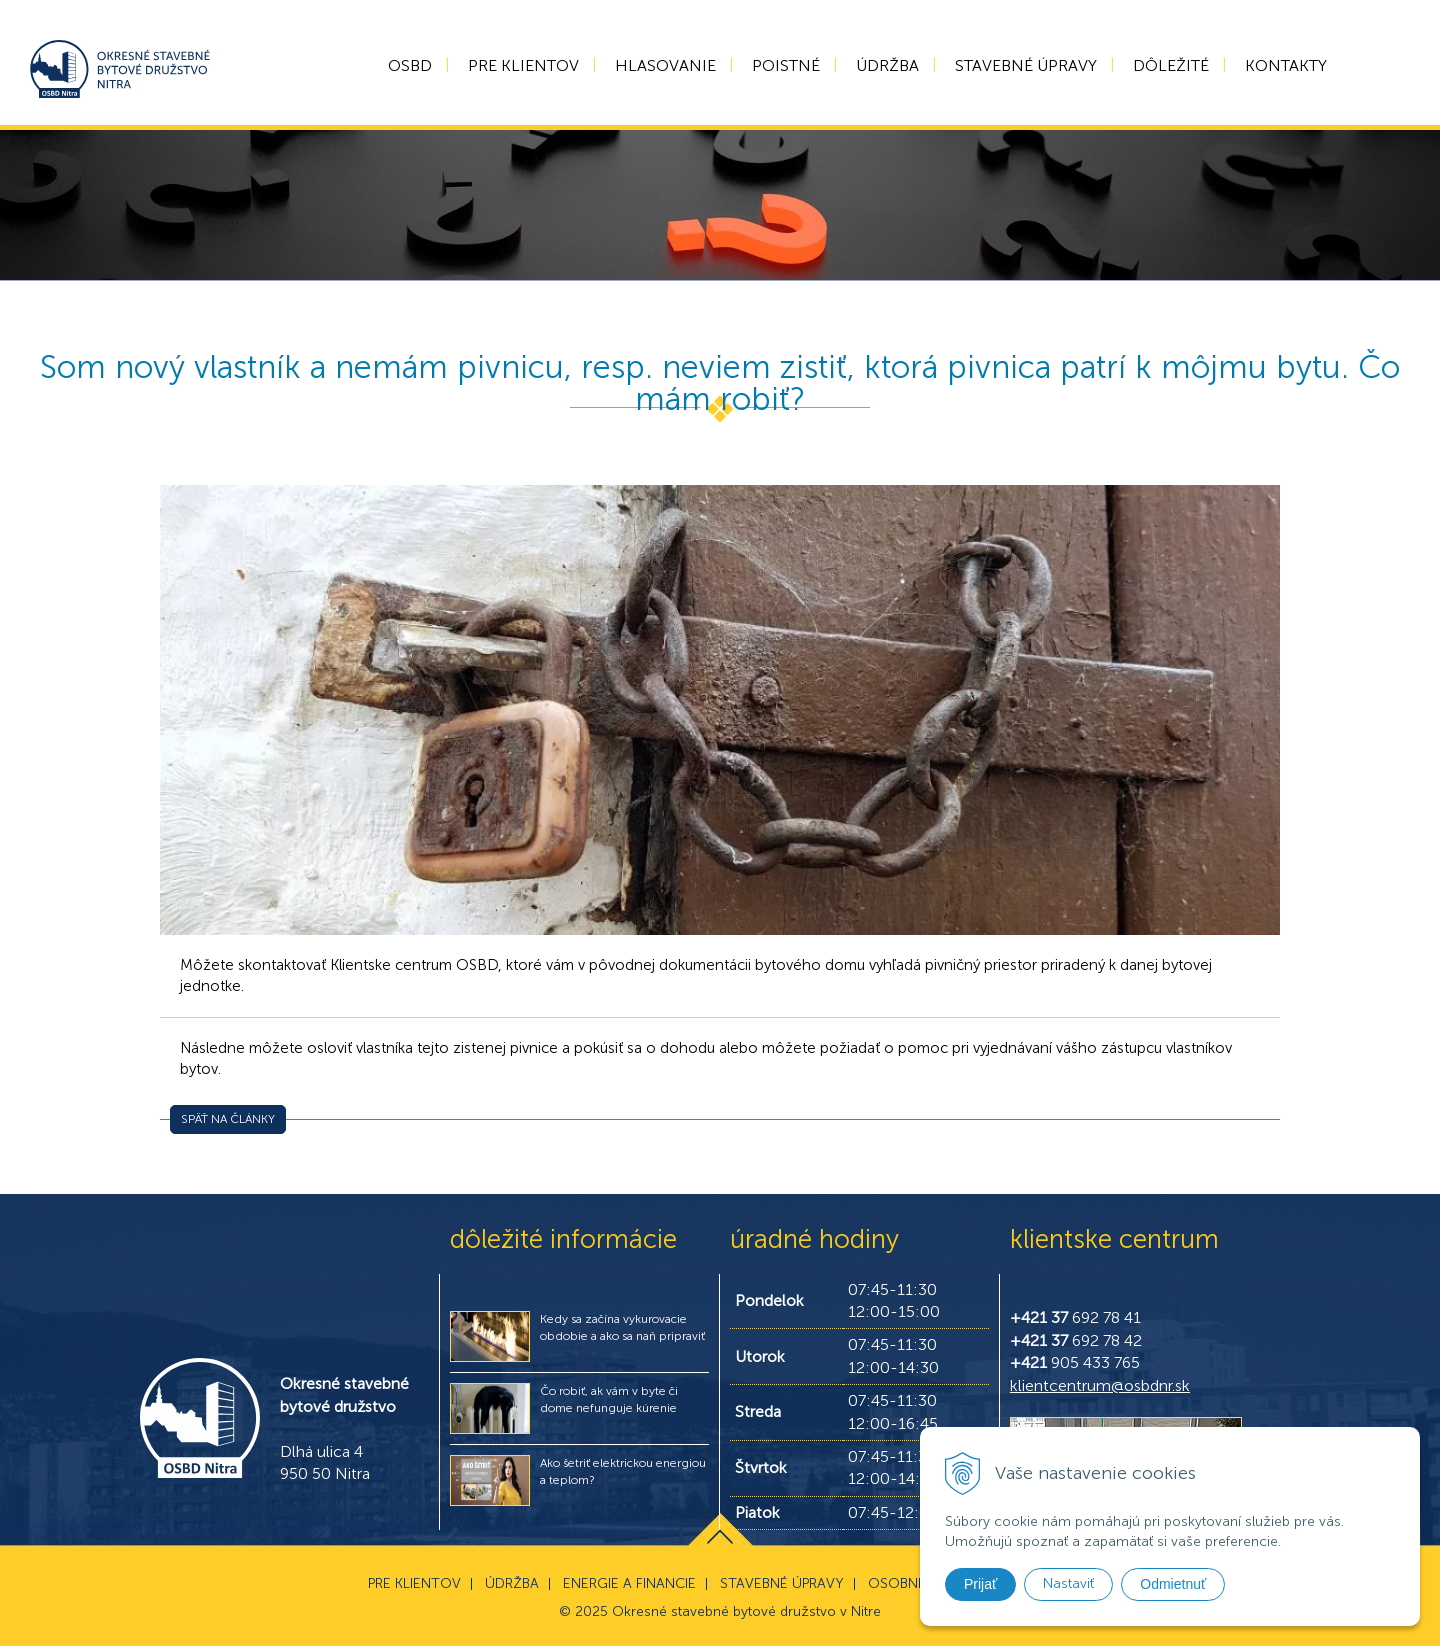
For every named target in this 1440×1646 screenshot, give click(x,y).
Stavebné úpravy (1026, 65)
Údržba (887, 65)
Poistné (786, 65)
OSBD (410, 65)
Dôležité (1171, 65)
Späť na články (228, 1119)
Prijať (980, 1584)
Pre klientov (523, 65)
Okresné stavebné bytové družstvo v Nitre (746, 1611)
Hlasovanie (665, 65)
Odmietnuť (1173, 1584)
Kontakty (1286, 65)
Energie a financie (629, 1583)
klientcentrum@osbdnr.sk (1100, 1385)
